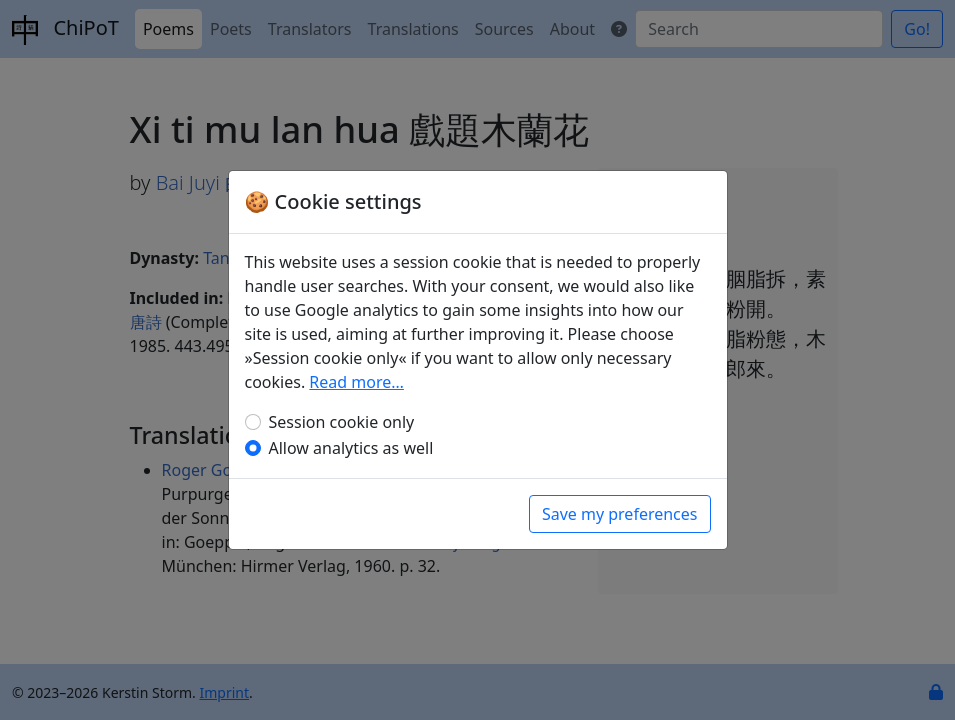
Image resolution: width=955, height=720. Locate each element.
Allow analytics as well (351, 448)
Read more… (356, 382)
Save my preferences (620, 514)
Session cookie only (342, 422)
